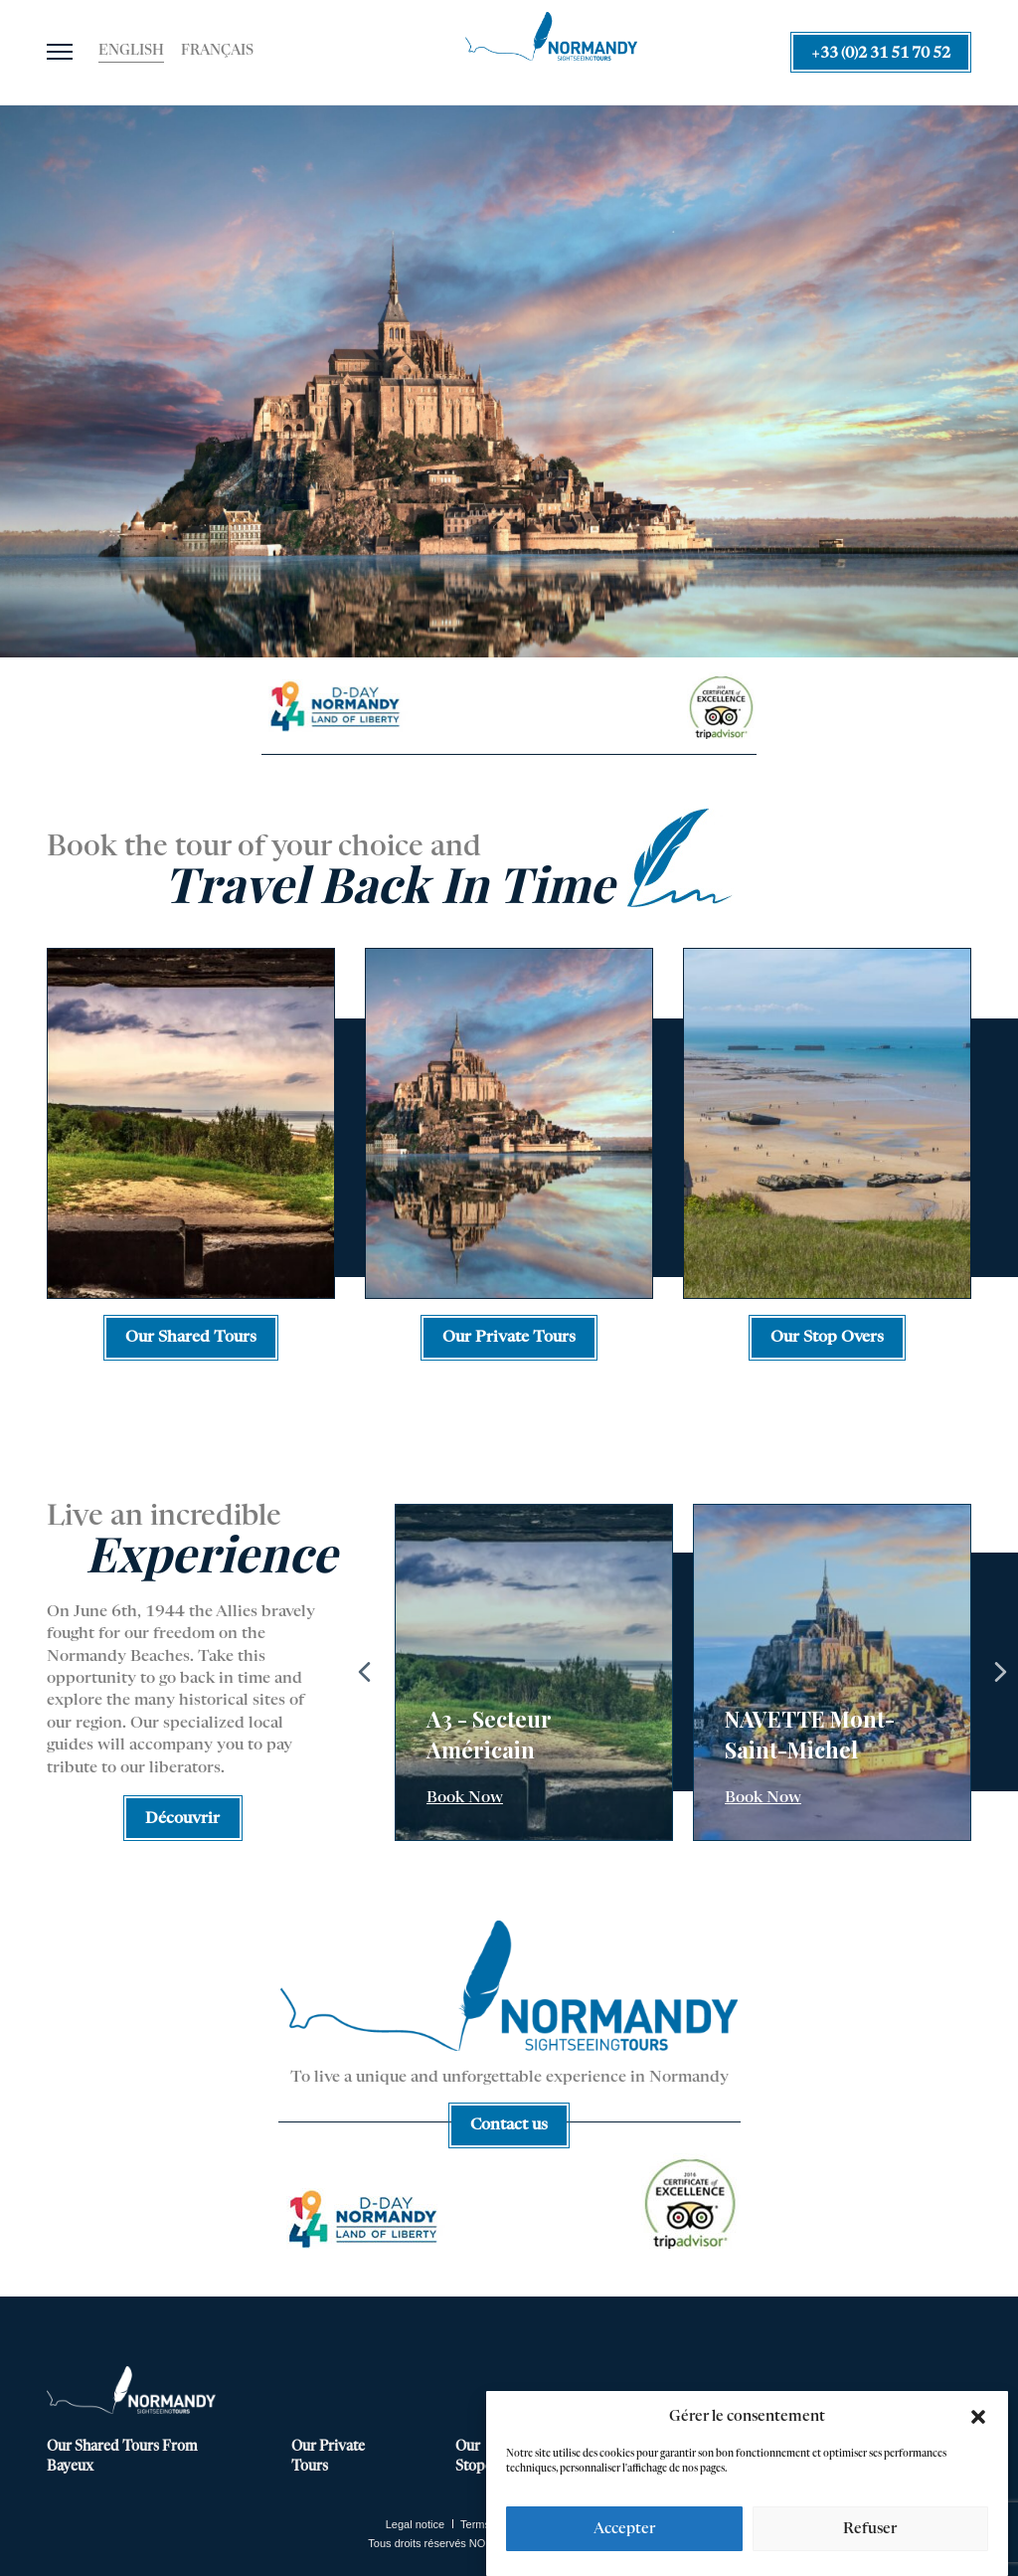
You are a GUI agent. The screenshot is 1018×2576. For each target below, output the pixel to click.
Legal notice (415, 2524)
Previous (365, 1672)
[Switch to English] (131, 52)
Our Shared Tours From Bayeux (122, 2457)
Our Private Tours (328, 2457)
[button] (978, 2417)
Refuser (870, 2528)
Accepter (624, 2528)
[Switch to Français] (217, 52)
